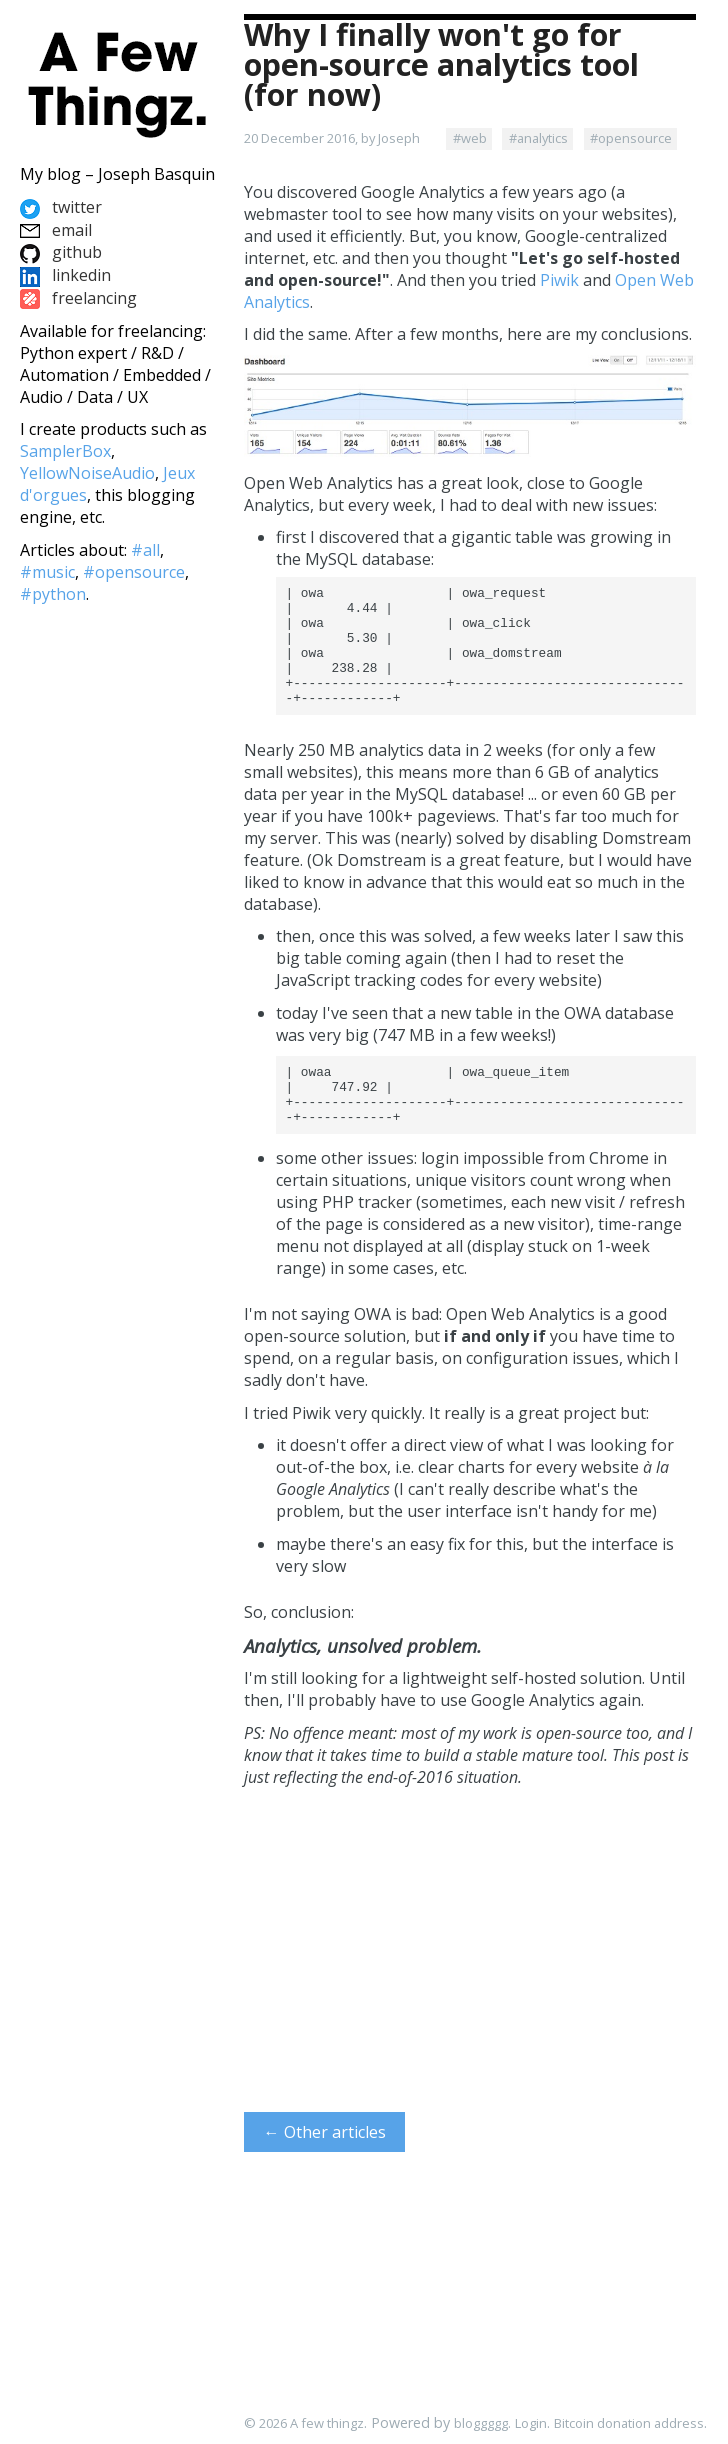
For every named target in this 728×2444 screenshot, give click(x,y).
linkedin (65, 275)
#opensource (631, 138)
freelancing (78, 298)
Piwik (559, 280)
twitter (61, 207)
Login (531, 2423)
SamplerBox (65, 451)
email (56, 230)
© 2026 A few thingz (304, 2423)
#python (53, 594)
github (61, 252)
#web (470, 138)
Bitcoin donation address (629, 2423)
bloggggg (481, 2423)
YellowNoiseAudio (87, 473)
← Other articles (325, 2168)
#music (47, 572)
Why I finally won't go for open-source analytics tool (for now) (441, 65)
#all (145, 550)
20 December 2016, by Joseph (332, 138)
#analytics (538, 138)
